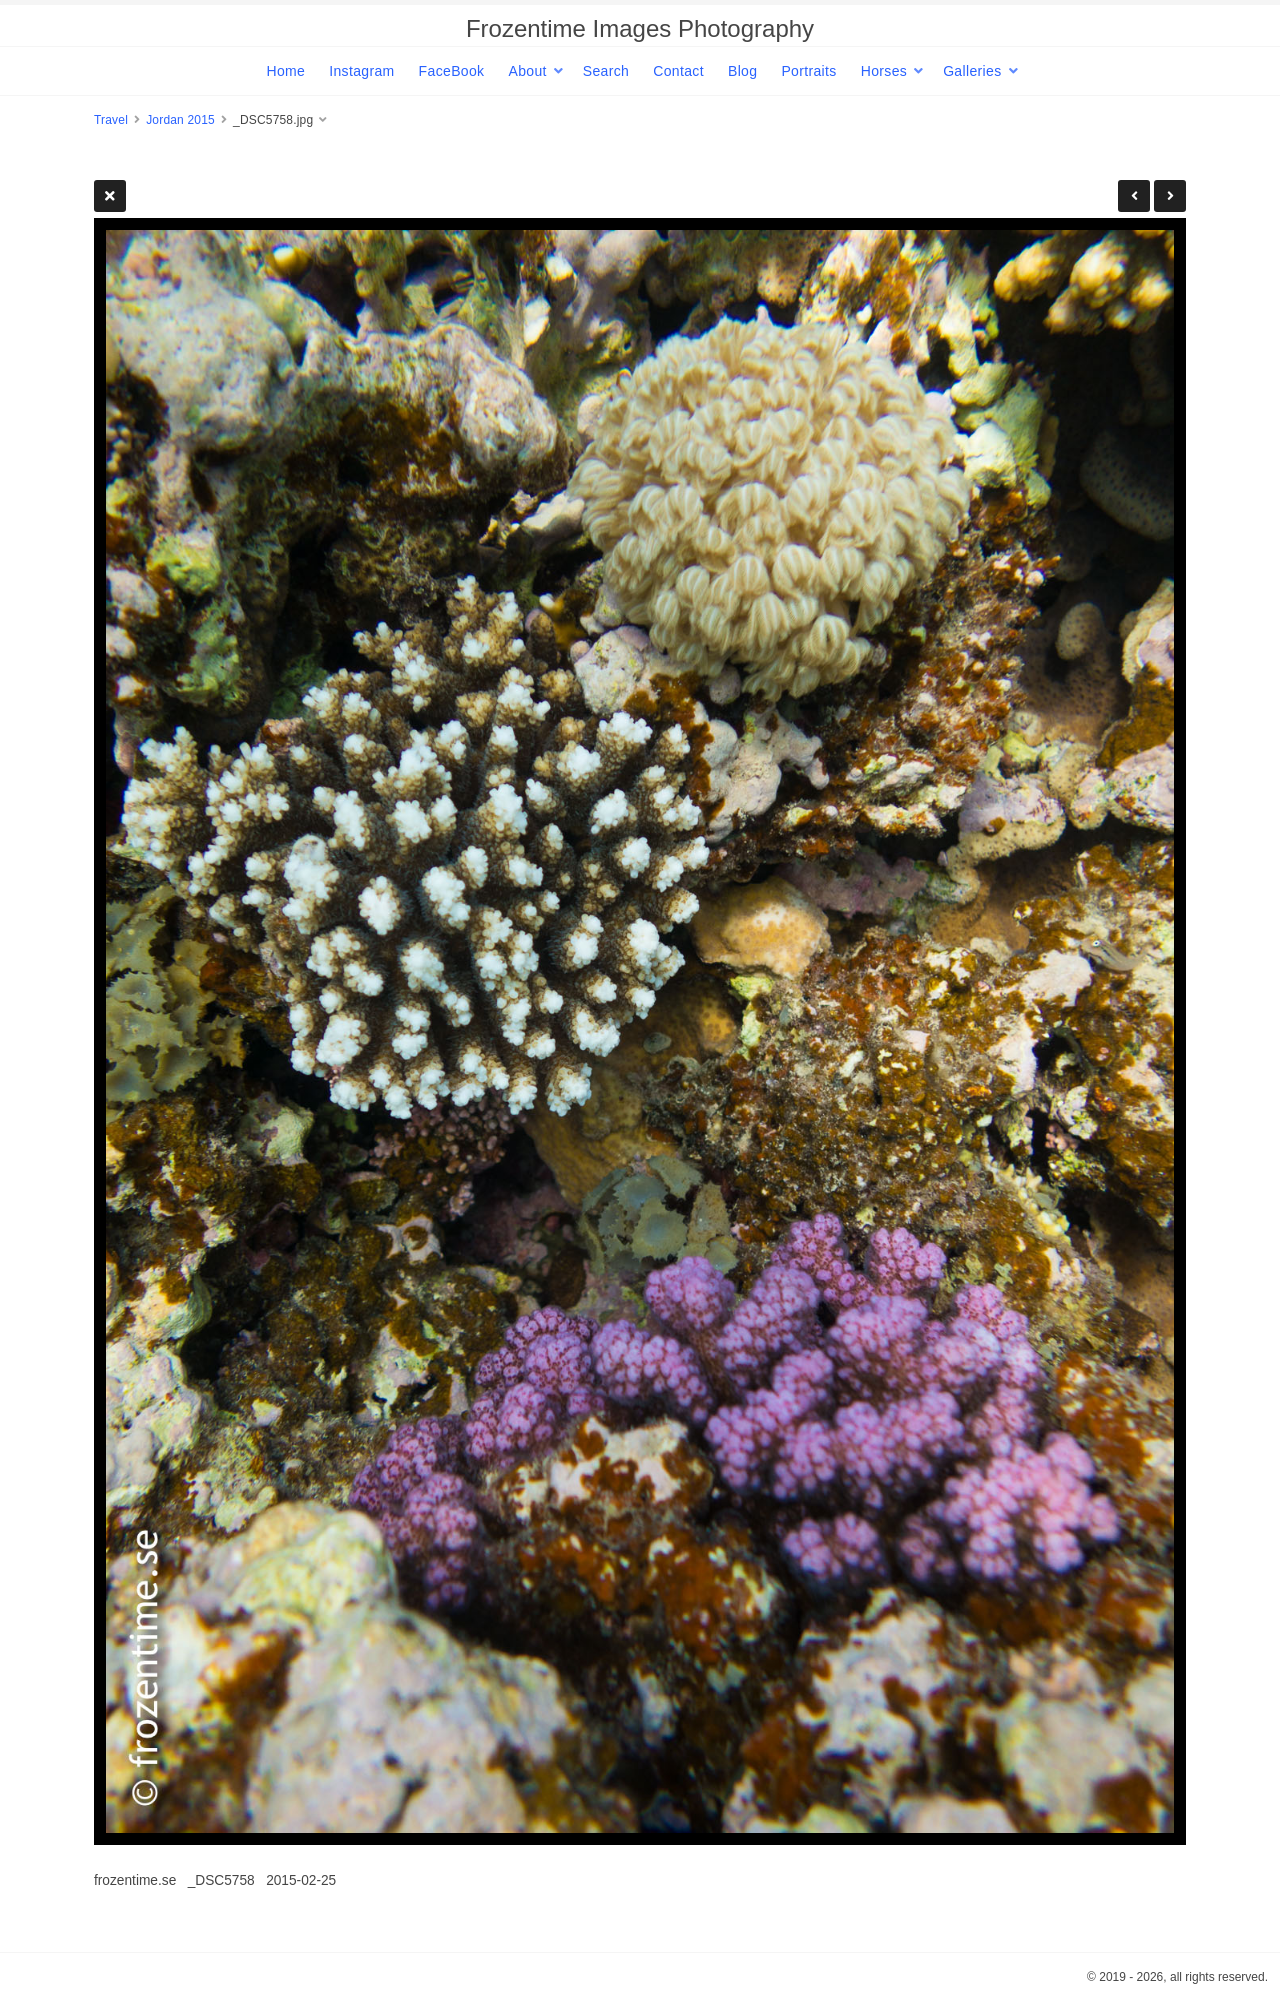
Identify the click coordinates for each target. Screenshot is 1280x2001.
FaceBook (452, 71)
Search (606, 71)
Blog (742, 71)
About (527, 71)
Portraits (808, 71)
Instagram (361, 71)
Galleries (972, 71)
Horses (884, 71)
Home (285, 71)
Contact (678, 71)
